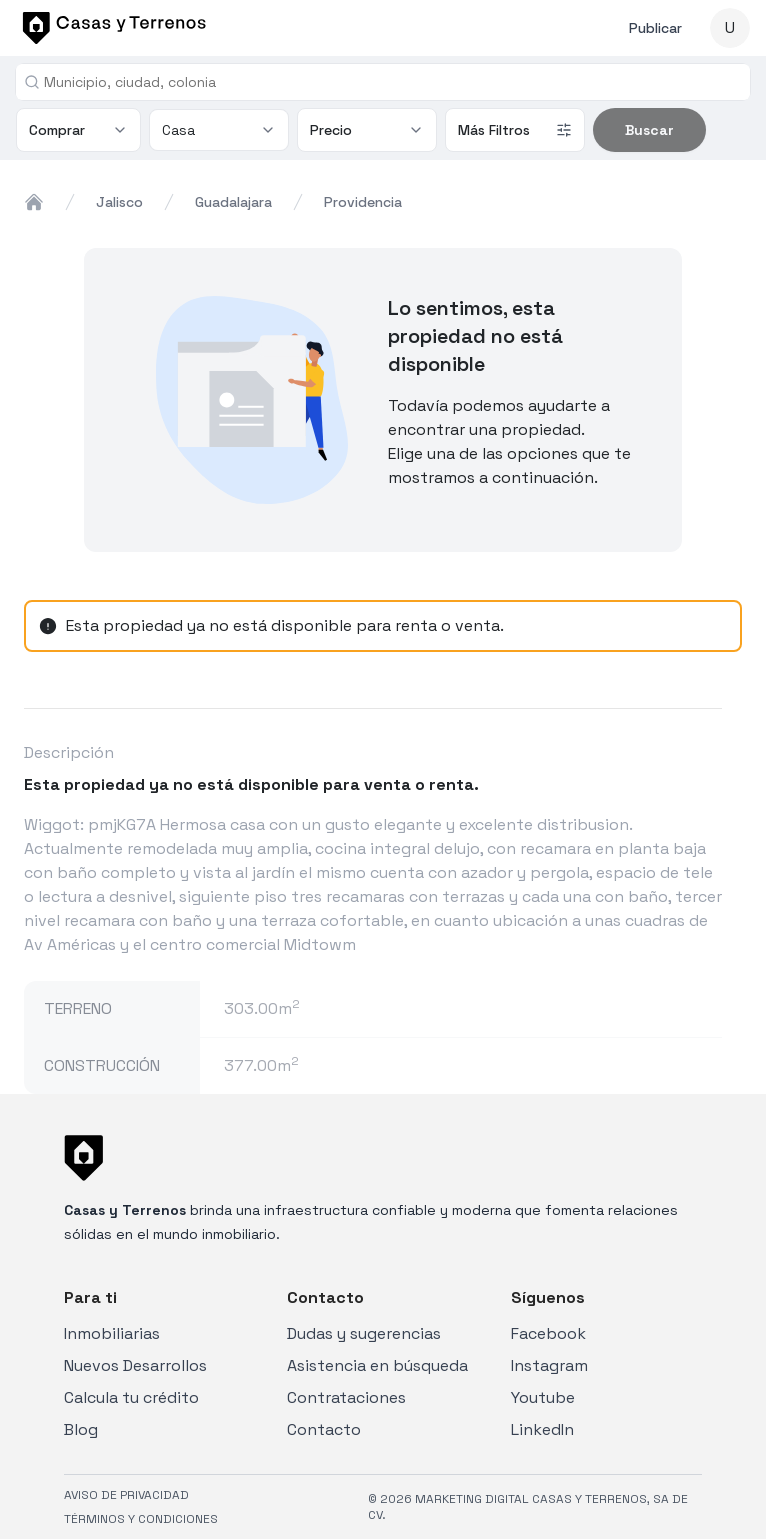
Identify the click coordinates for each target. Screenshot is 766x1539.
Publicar (655, 28)
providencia (363, 202)
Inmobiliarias (112, 1333)
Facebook (548, 1333)
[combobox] (391, 82)
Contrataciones (346, 1397)
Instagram (549, 1365)
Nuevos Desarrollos (135, 1365)
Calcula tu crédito (131, 1397)
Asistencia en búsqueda (377, 1365)
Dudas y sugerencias (364, 1333)
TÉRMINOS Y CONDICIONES (141, 1519)
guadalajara (233, 202)
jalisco (119, 202)
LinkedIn (542, 1429)
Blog (81, 1429)
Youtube (543, 1397)
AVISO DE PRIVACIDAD (126, 1495)
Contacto (324, 1429)
